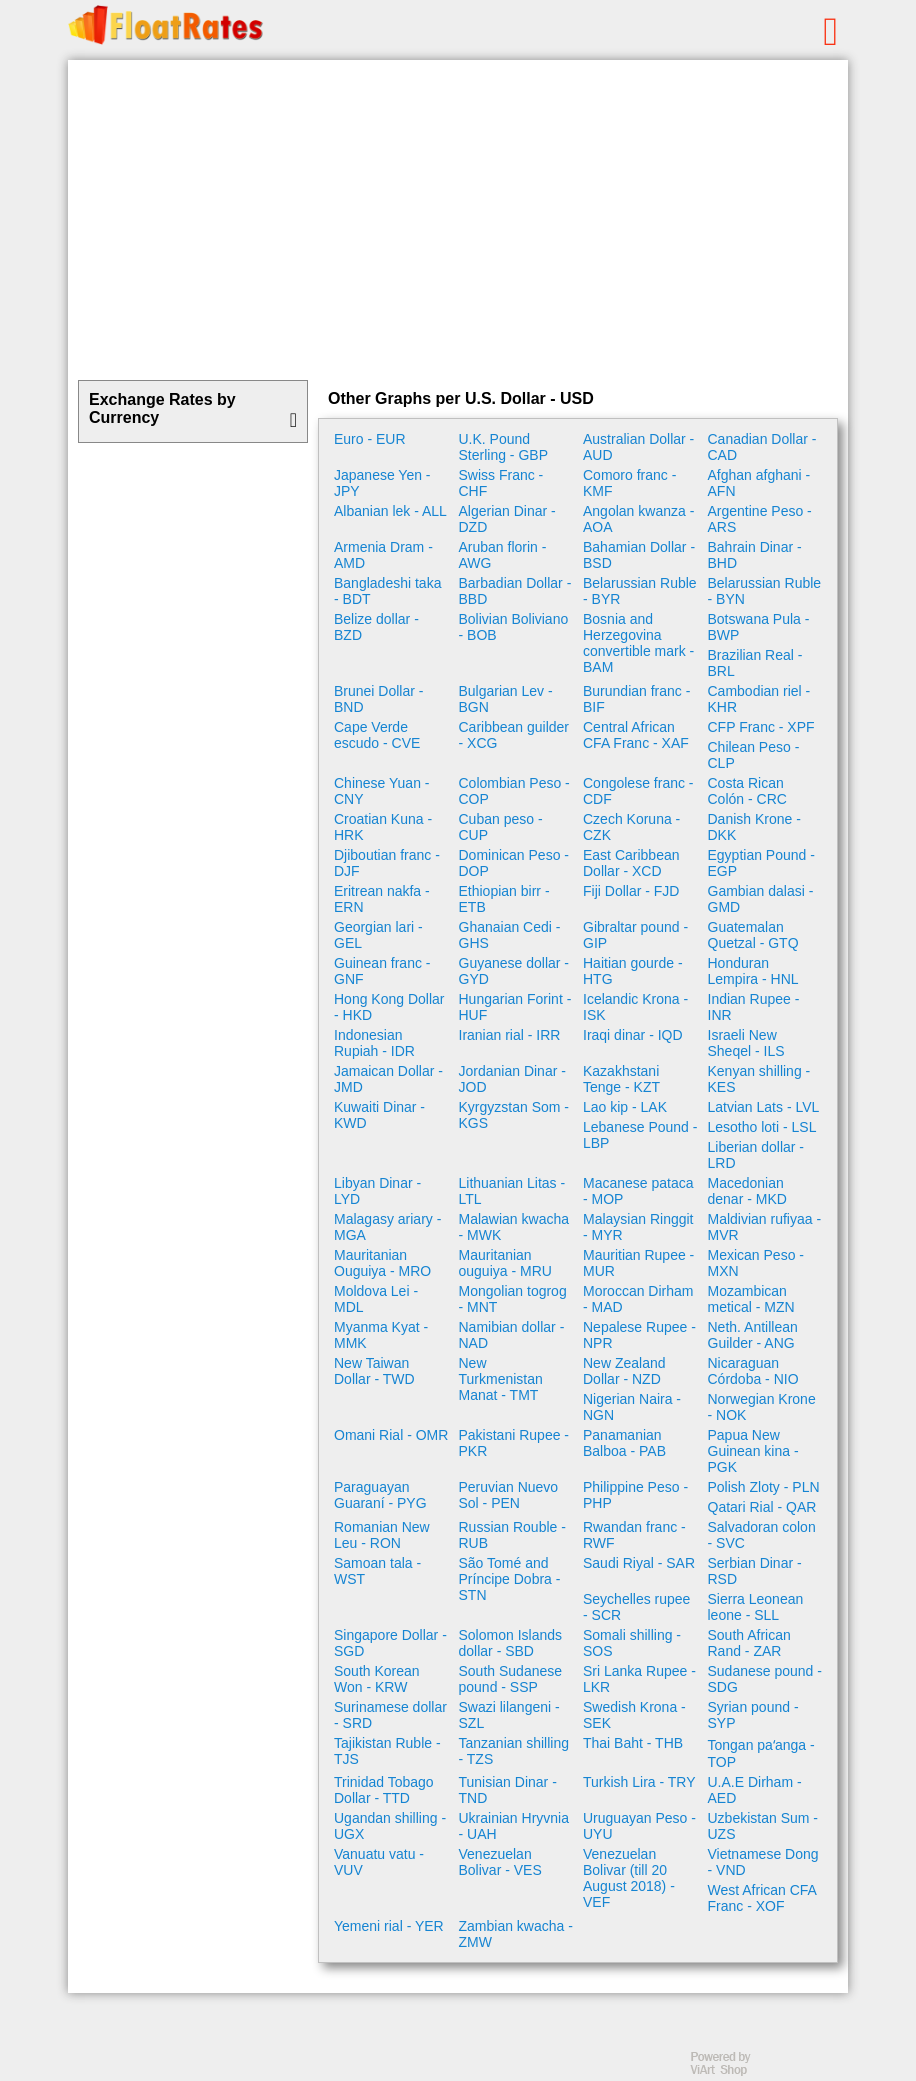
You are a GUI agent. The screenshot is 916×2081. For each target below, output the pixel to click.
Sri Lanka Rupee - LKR (639, 1679)
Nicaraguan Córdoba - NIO (753, 1371)
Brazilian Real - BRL (755, 663)
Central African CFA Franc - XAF (636, 735)
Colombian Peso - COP (514, 791)
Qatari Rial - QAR (762, 1507)
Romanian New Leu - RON (382, 1535)
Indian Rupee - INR (754, 1007)
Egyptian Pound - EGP (761, 863)
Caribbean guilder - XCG (514, 735)
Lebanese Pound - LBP (640, 1135)
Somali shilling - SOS (632, 1643)
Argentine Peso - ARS (760, 519)
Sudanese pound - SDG (765, 1679)
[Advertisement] (458, 220)
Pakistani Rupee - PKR (514, 1443)
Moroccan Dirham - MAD (638, 1299)
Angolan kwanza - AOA (638, 519)
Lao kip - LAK (625, 1107)
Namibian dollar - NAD (512, 1335)
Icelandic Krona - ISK (635, 1007)
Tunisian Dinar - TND (508, 1790)
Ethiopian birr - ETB (504, 899)
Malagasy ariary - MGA (387, 1227)
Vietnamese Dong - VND (763, 1862)
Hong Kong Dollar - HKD (389, 1007)
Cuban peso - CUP (501, 827)
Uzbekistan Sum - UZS (763, 1826)
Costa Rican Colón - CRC (747, 791)
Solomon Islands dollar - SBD (511, 1643)
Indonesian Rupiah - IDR (374, 1043)
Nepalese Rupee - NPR (639, 1335)
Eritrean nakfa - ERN (382, 899)
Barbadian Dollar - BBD (515, 591)
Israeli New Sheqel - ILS (746, 1043)
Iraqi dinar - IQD (633, 1035)
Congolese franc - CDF (638, 791)
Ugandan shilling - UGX (390, 1826)
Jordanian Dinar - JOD (512, 1079)
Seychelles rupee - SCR (636, 1607)
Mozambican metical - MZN (751, 1299)
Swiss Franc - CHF (501, 483)
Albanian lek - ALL (390, 511)
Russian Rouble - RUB (512, 1535)
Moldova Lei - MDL (376, 1299)
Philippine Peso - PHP (635, 1495)
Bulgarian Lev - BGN (506, 699)
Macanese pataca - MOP (638, 1191)
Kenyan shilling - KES (759, 1079)
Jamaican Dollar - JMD (388, 1079)
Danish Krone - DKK (754, 827)
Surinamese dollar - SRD (390, 1715)
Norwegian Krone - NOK (762, 1407)
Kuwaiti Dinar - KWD (379, 1115)
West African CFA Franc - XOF (762, 1898)
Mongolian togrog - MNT (513, 1299)
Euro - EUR (370, 439)
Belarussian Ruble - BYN (765, 591)
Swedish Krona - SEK (634, 1715)
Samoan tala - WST (377, 1571)
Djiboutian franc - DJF (387, 863)
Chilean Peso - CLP (754, 755)
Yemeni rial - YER (389, 1926)
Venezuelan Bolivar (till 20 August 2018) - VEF (629, 1878)
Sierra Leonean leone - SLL (756, 1607)
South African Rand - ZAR (749, 1643)
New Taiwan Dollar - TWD (374, 1371)
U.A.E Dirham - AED (755, 1790)
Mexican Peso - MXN (756, 1263)
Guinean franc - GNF (382, 971)
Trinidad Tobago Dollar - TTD (384, 1790)
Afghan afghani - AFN (759, 483)
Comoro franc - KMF (629, 483)
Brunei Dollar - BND (378, 699)
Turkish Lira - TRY (639, 1782)
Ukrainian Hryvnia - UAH (514, 1826)
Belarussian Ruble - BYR (640, 591)
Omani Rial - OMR (391, 1435)
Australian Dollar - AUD (638, 447)
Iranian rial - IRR (510, 1035)
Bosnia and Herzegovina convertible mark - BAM (638, 643)
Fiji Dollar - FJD (631, 891)
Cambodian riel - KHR (759, 699)
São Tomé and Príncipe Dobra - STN (510, 1579)
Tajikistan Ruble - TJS (387, 1751)
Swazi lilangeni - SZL (509, 1715)
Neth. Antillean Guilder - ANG (753, 1335)
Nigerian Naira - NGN (632, 1407)
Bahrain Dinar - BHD (755, 555)
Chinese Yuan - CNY (381, 791)
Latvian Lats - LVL (764, 1107)
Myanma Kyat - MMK (381, 1335)
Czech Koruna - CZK (631, 827)
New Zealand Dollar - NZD (624, 1371)
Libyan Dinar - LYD (377, 1191)
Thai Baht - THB (633, 1743)
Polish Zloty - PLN (764, 1487)
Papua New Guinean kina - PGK (753, 1451)
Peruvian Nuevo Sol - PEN (509, 1495)
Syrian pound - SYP (753, 1715)
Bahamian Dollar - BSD (639, 555)
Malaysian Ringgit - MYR (638, 1227)
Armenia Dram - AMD (383, 555)
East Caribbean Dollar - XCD (631, 863)
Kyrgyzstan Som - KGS (514, 1115)
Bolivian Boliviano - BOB (514, 627)
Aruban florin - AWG (503, 555)
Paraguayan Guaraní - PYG (380, 1495)
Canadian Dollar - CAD (762, 447)
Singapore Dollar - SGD (390, 1643)
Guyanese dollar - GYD (514, 971)
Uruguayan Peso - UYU (639, 1826)
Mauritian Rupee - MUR (638, 1263)
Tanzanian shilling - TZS (514, 1751)
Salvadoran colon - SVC (762, 1535)
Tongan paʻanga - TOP (761, 1753)
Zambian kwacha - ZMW (516, 1934)
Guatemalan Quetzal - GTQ (753, 935)
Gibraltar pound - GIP (635, 935)
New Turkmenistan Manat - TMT (501, 1379)
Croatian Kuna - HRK (383, 827)
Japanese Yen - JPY (382, 483)
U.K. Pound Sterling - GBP (503, 447)
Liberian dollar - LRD (756, 1155)
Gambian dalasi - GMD (761, 899)
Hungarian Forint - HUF (515, 1007)
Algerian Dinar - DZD (507, 519)
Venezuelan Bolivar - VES (500, 1862)
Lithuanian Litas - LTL (512, 1191)
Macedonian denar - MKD (747, 1191)
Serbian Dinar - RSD (755, 1571)
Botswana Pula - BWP (759, 627)
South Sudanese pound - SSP (511, 1679)
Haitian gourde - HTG (633, 971)
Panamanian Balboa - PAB (624, 1443)
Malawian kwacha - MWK (514, 1227)
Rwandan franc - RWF (634, 1535)
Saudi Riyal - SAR (639, 1563)
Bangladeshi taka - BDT (387, 591)
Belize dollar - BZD (376, 627)
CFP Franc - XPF (761, 727)
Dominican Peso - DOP (514, 863)
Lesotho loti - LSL (762, 1127)
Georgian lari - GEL (378, 935)
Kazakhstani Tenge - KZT (621, 1079)
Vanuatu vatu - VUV (379, 1862)
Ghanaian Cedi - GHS (510, 935)
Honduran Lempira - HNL (753, 971)
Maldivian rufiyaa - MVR (765, 1227)
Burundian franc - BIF (636, 699)
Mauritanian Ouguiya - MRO (382, 1263)
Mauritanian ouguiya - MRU (505, 1263)
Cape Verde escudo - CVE (377, 735)
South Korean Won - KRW (377, 1679)
